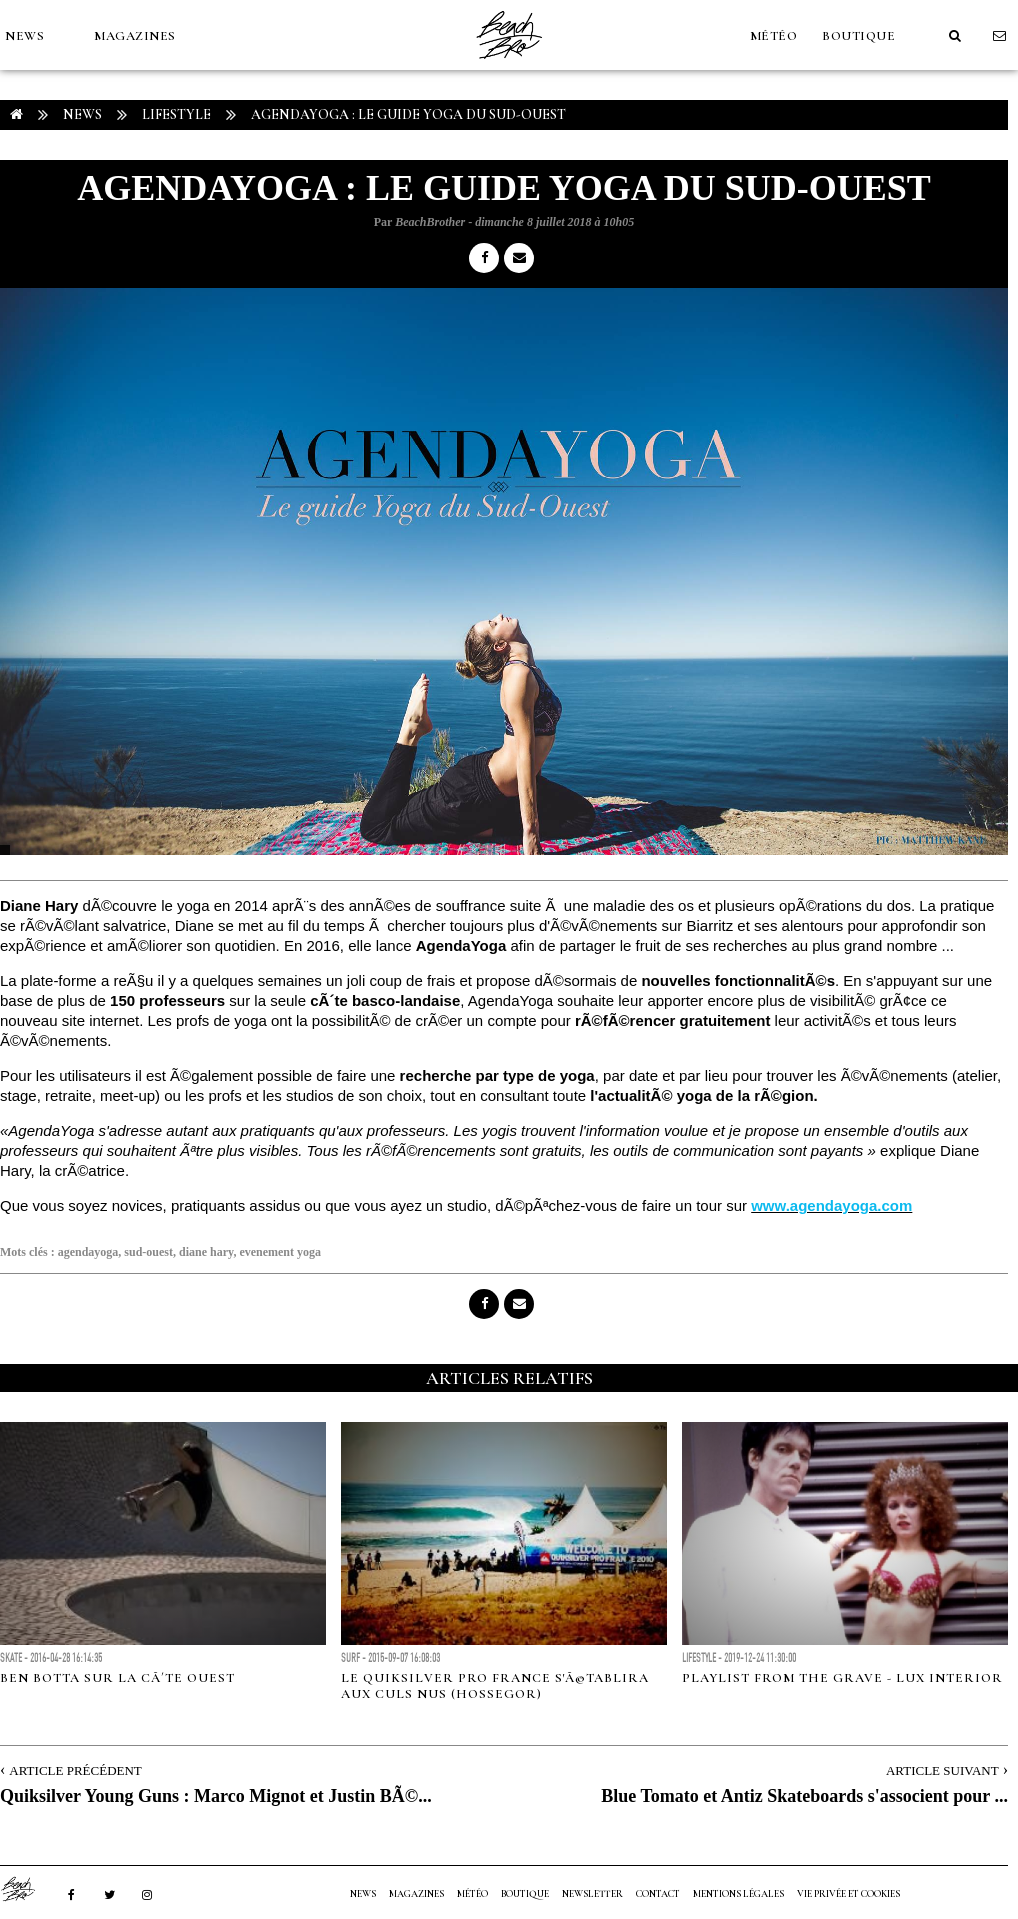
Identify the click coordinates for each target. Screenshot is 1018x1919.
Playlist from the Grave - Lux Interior (842, 1678)
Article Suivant (942, 1770)
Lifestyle (176, 114)
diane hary (206, 1252)
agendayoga (88, 1252)
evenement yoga (280, 1252)
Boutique (858, 36)
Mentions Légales (738, 1894)
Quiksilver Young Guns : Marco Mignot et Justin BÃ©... (216, 1796)
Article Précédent (75, 1770)
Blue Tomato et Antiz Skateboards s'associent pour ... (804, 1796)
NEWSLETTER (592, 1894)
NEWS (24, 36)
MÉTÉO (774, 36)
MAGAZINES (135, 36)
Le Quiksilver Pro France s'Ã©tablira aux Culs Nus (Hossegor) (495, 1686)
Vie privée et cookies (848, 1894)
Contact (658, 1894)
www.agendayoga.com (831, 1205)
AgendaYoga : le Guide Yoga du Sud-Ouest (408, 114)
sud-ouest (148, 1252)
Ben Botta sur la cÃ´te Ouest (117, 1678)
